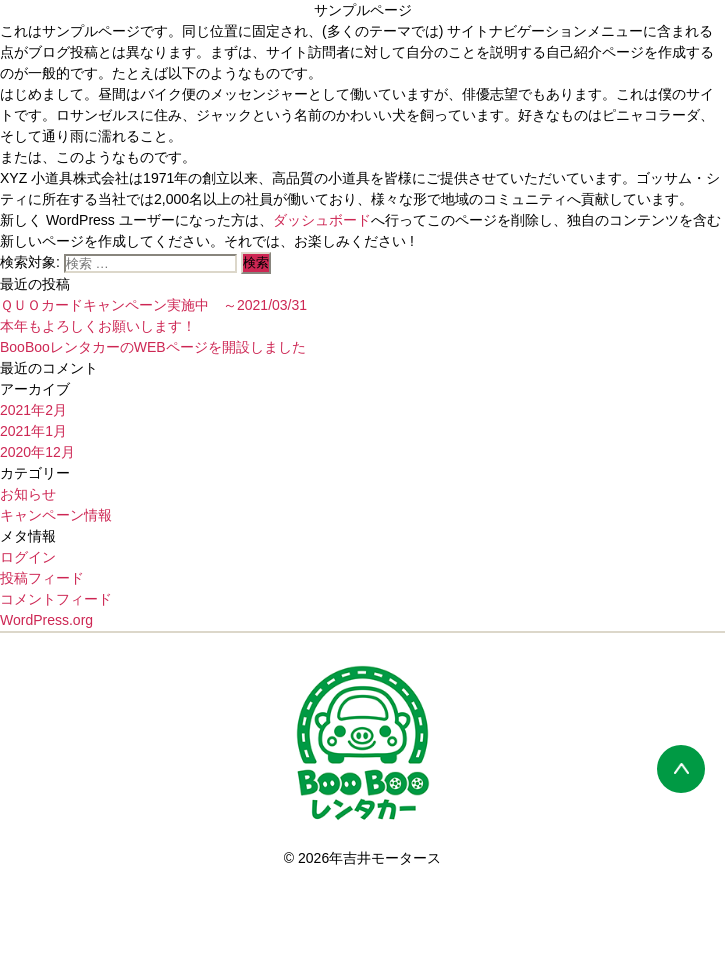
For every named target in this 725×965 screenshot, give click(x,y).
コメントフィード (56, 599)
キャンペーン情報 (56, 515)
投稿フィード (42, 578)
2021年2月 (33, 410)
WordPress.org (46, 620)
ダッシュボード (322, 220)
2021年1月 (33, 431)
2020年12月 (37, 452)
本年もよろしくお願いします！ (98, 326)
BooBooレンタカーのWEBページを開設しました (153, 347)
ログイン (28, 557)
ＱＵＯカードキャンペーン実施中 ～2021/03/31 (160, 305)
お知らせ (28, 494)
